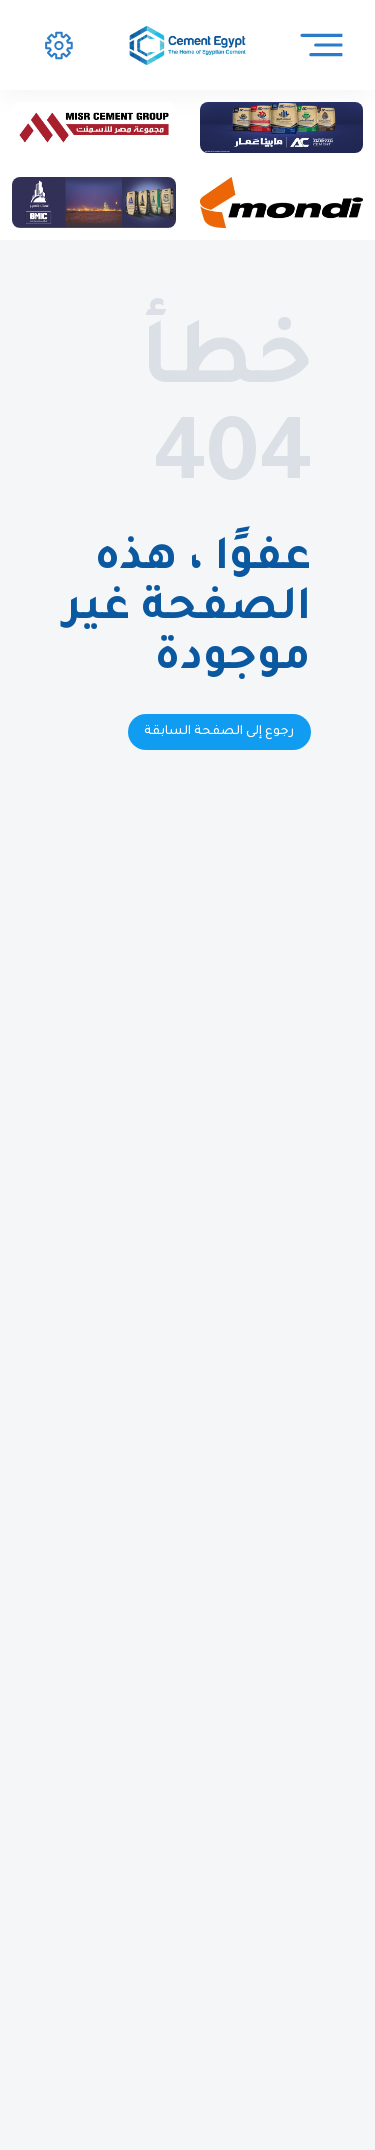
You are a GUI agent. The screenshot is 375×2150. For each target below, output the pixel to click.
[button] (59, 45)
